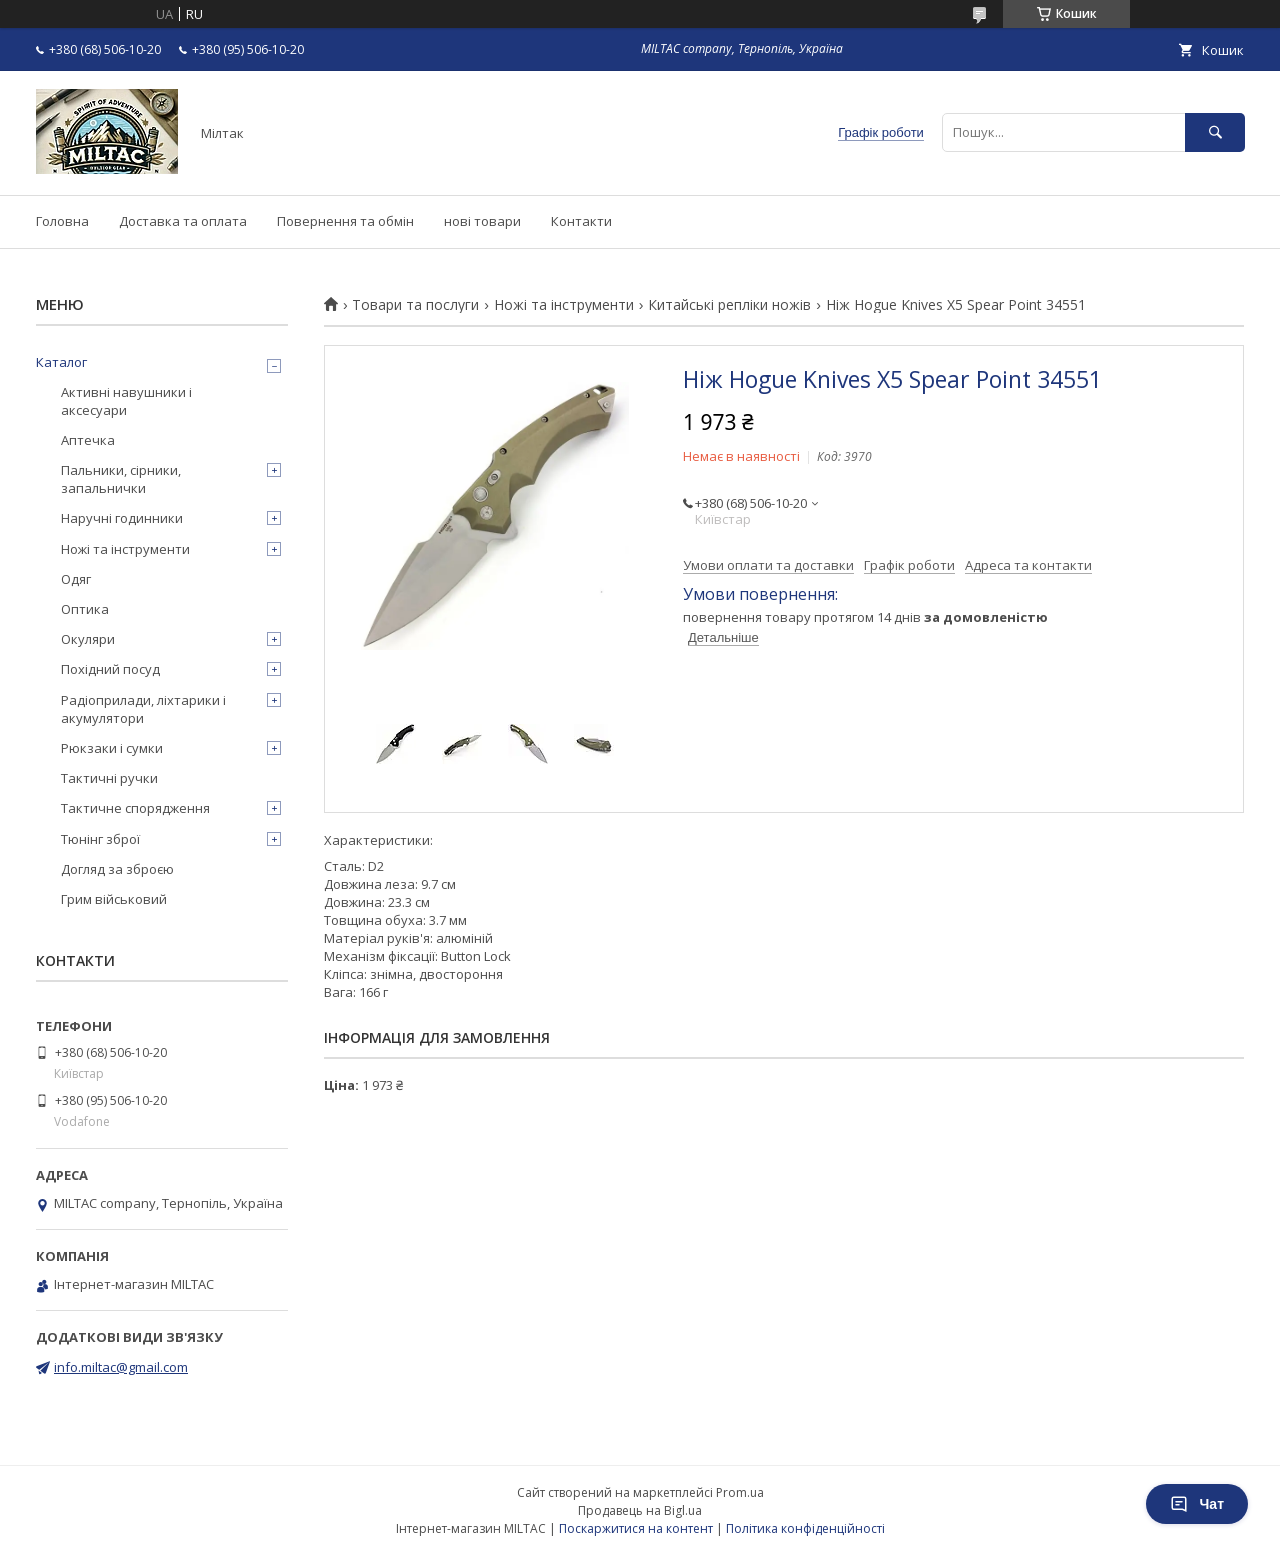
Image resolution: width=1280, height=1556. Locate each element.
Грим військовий (114, 899)
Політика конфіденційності (805, 1528)
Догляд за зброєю (117, 869)
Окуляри (88, 639)
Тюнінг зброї (100, 839)
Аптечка (88, 440)
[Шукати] (1215, 132)
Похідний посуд (110, 669)
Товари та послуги (415, 305)
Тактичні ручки (109, 778)
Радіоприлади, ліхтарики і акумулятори (143, 709)
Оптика (85, 609)
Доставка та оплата (183, 221)
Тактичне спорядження (135, 808)
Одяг (76, 579)
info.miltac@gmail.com (121, 1367)
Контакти (581, 221)
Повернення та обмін (345, 221)
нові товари (482, 221)
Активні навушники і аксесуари (126, 401)
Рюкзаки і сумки (112, 748)
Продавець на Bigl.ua (640, 1510)
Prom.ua (740, 1492)
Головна (62, 221)
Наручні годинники (122, 518)
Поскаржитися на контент (636, 1528)
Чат (1197, 1504)
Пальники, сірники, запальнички (121, 479)
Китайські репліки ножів (729, 305)
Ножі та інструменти (564, 305)
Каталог (61, 362)
